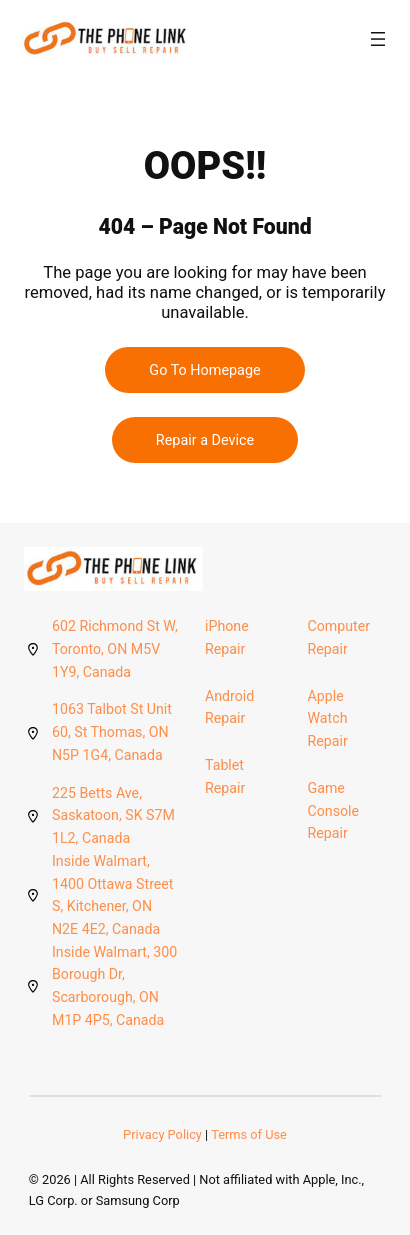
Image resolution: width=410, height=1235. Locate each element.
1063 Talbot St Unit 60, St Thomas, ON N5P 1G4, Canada (112, 731)
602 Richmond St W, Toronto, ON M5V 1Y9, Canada (115, 648)
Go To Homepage (204, 370)
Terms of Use (249, 1134)
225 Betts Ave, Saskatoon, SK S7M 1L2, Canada (113, 815)
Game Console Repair (334, 810)
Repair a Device (205, 440)
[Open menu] (378, 39)
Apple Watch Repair (328, 718)
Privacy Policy (162, 1134)
